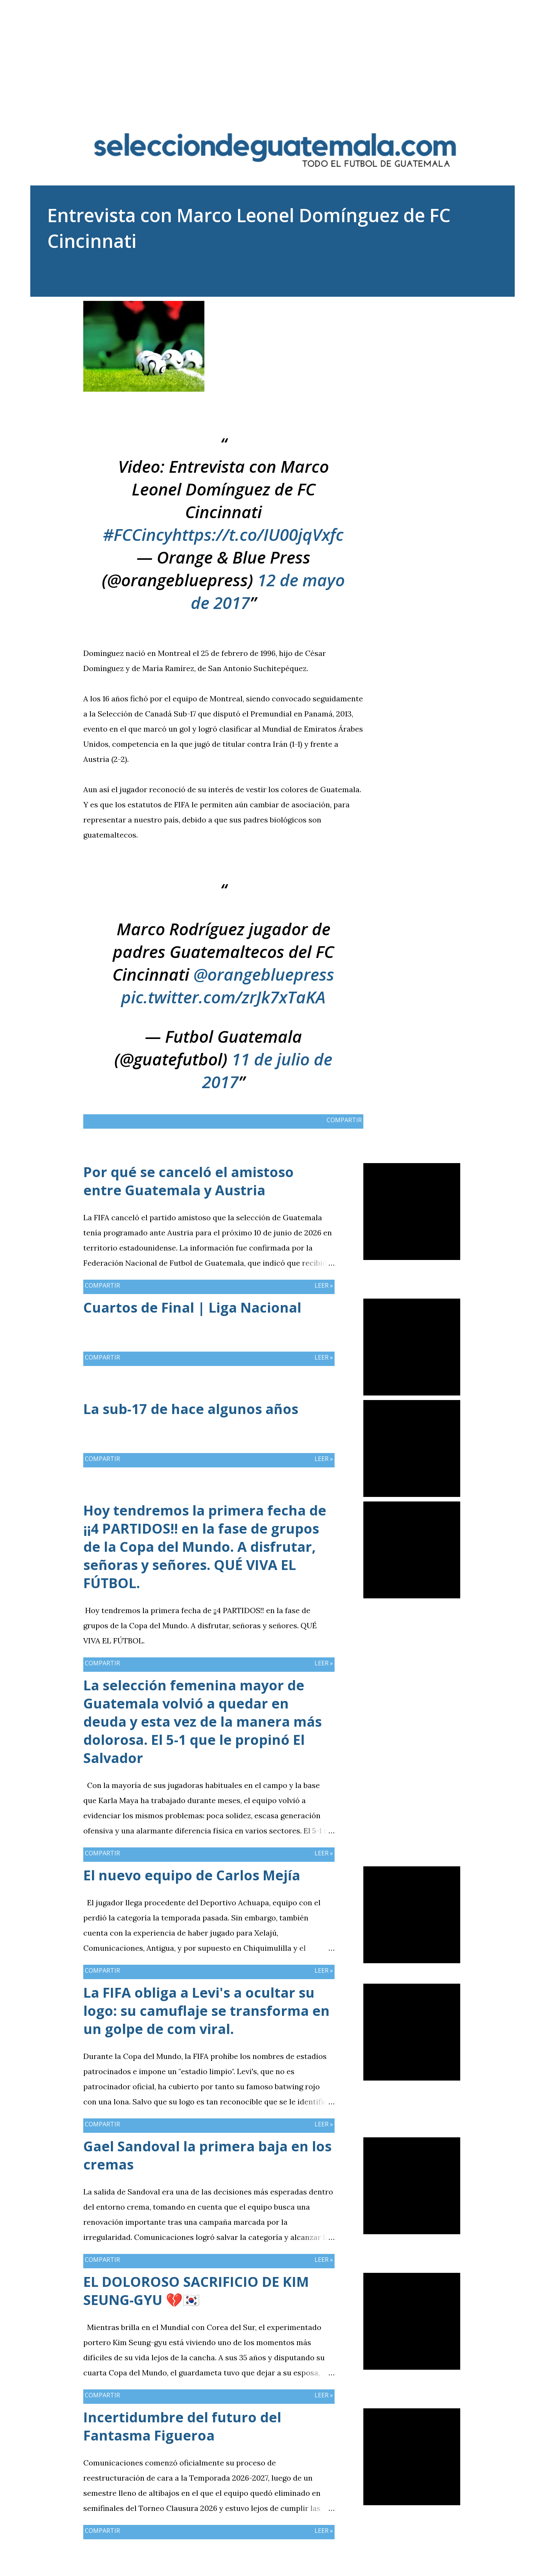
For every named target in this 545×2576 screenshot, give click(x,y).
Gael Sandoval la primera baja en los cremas (207, 2155)
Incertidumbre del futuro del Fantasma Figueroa (182, 2426)
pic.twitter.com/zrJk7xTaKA (223, 997)
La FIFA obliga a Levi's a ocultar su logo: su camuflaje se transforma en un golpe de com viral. (206, 2010)
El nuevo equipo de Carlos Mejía (191, 1875)
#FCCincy (137, 534)
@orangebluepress (263, 974)
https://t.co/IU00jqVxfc (258, 534)
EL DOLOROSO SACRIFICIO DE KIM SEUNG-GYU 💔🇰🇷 (196, 2290)
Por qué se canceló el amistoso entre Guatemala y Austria (188, 1181)
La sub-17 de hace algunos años (190, 1409)
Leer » (324, 1285)
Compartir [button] (424, 306)
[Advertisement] (272, 53)
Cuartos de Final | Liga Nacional (192, 1307)
